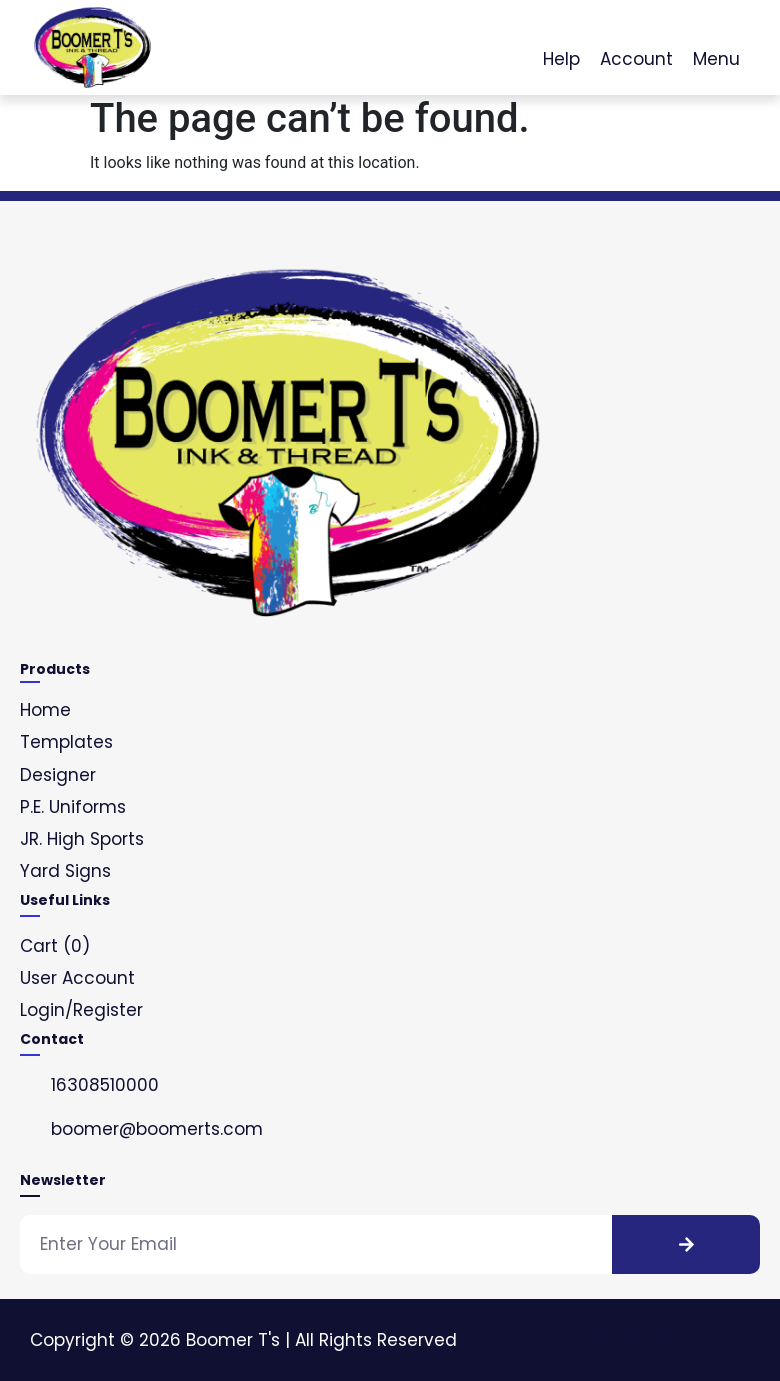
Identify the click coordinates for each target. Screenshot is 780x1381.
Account (636, 59)
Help (561, 59)
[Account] (637, 36)
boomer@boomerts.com (157, 1129)
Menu (716, 59)
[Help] (562, 36)
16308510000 (105, 1085)
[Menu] (717, 36)
